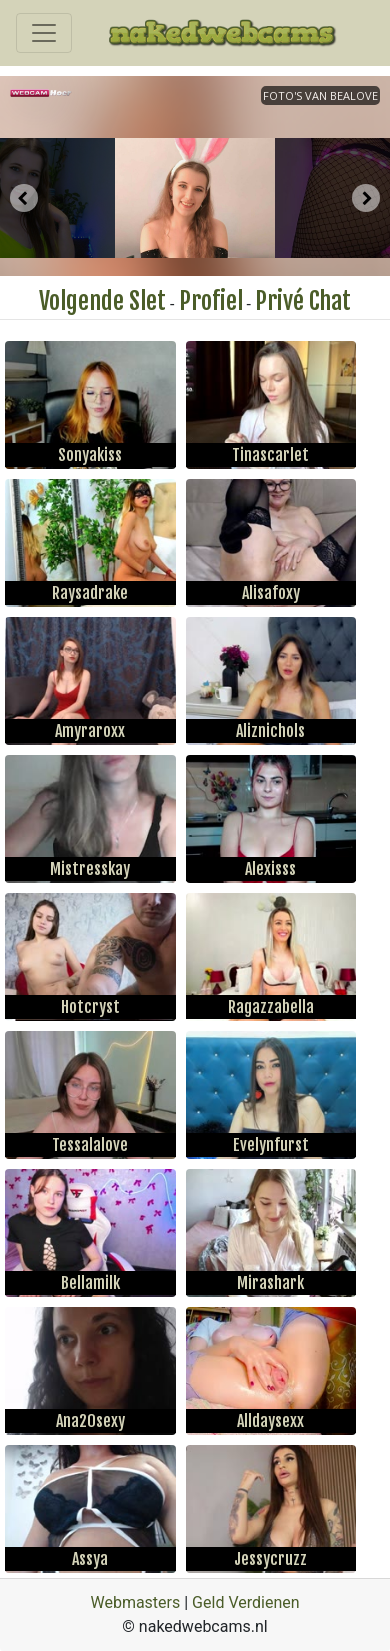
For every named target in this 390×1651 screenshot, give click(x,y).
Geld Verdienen (245, 1602)
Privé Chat (303, 301)
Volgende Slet (102, 301)
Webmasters (135, 1602)
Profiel (211, 301)
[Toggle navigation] (44, 33)
